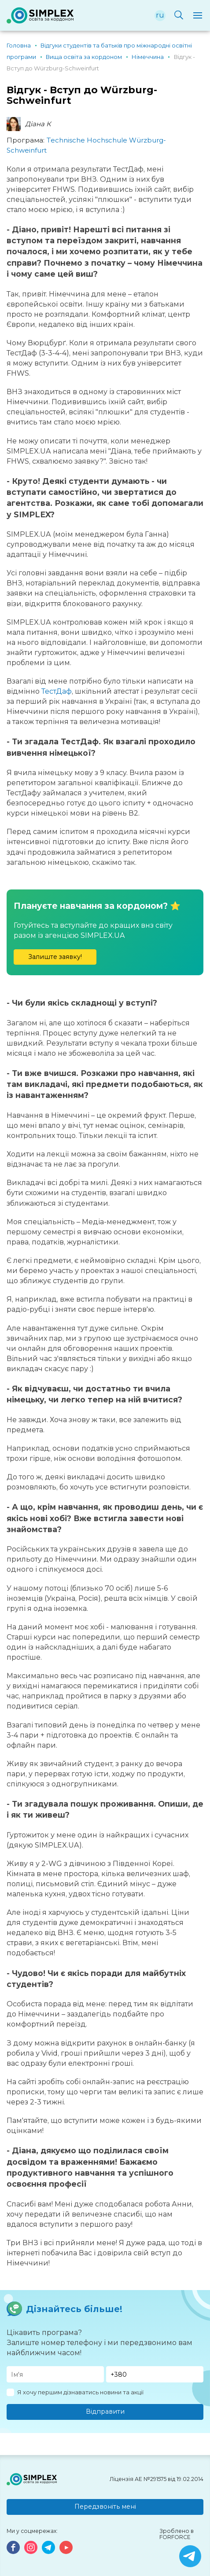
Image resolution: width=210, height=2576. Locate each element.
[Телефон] (154, 2374)
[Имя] (55, 2374)
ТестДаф (56, 691)
